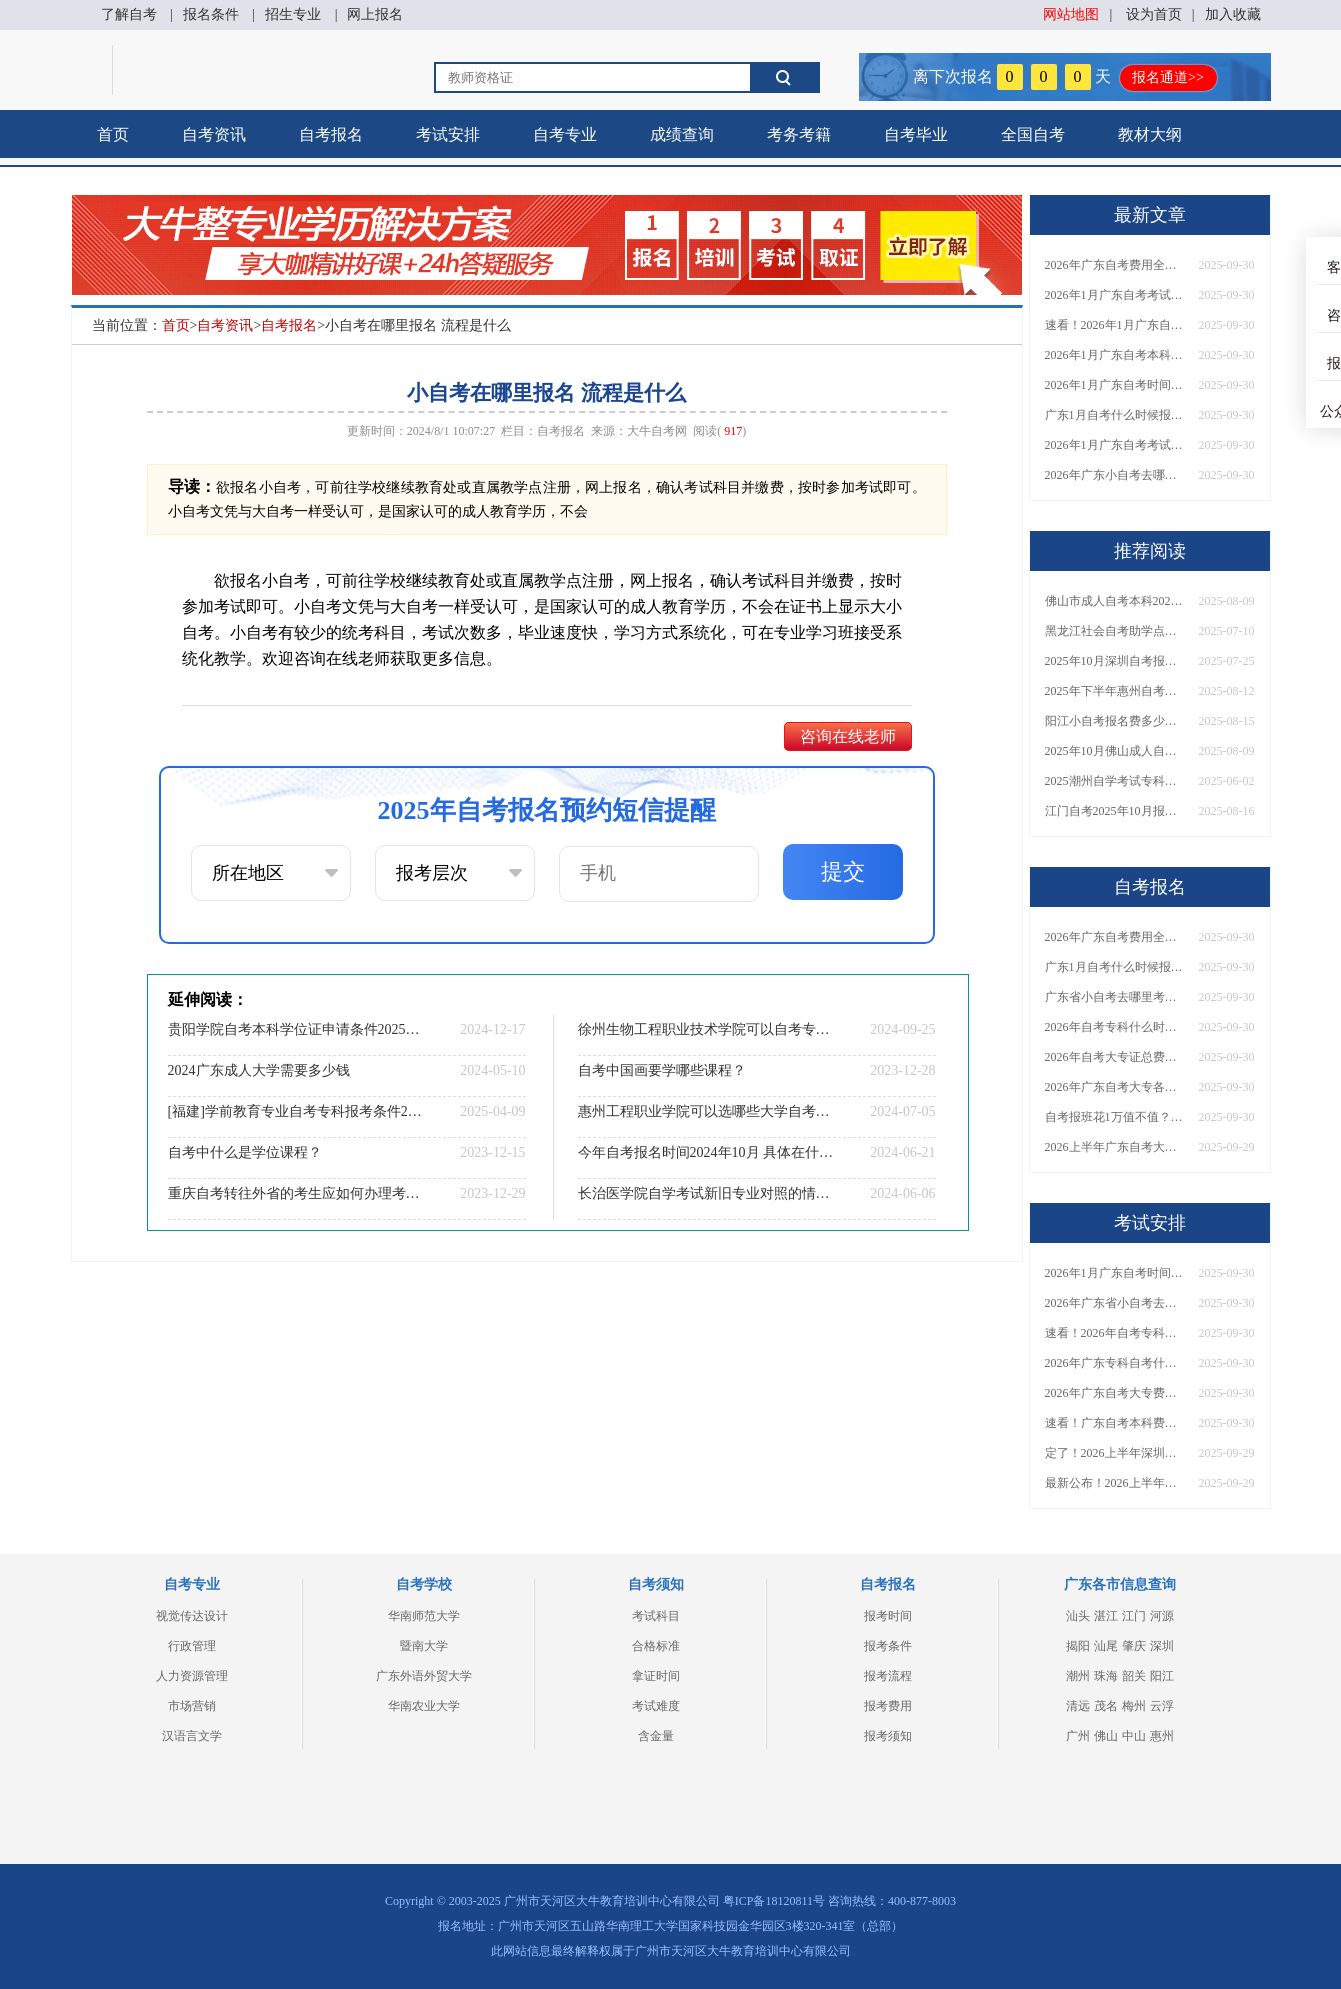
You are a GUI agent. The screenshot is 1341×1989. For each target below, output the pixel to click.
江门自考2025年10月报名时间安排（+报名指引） (1115, 811)
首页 (113, 134)
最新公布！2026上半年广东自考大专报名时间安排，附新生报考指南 (1115, 1483)
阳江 (1162, 1676)
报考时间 (888, 1616)
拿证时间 (656, 1676)
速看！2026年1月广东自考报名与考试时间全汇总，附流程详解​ (1115, 325)
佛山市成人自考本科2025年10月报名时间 (1115, 601)
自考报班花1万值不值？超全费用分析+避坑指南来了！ (1115, 1117)
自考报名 (331, 134)
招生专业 (293, 14)
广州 (1078, 1736)
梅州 (1134, 1706)
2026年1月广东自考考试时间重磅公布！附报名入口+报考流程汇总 (1115, 445)
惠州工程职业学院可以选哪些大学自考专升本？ (706, 1111)
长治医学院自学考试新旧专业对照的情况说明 (706, 1193)
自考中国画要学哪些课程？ (662, 1070)
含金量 (656, 1736)
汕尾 (1106, 1646)
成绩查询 (682, 134)
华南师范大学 (424, 1616)
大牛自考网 (657, 431)
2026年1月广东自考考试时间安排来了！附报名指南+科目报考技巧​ (1115, 295)
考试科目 (656, 1616)
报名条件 (211, 14)
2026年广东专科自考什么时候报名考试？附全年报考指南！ (1115, 1363)
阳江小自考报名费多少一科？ (1115, 721)
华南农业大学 (424, 1706)
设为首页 (1154, 14)
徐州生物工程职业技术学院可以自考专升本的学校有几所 (706, 1029)
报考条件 (888, 1646)
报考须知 (888, 1736)
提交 (843, 871)
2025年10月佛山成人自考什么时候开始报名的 (1115, 751)
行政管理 (192, 1646)
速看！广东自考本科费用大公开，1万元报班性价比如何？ (1115, 1423)
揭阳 (1078, 1646)
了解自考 (129, 14)
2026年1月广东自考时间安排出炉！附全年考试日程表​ (1115, 385)
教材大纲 (1150, 134)
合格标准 (656, 1646)
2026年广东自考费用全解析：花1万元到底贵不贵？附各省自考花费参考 (1115, 265)
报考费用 (888, 1706)
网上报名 (375, 14)
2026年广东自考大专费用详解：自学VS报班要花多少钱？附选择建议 (1115, 1393)
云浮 (1162, 1706)
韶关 (1134, 1676)
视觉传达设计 (192, 1616)
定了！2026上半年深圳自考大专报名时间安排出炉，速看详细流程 (1115, 1453)
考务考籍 (799, 134)
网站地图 (1071, 14)
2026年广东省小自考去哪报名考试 (1115, 1303)
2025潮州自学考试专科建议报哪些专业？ (1115, 781)
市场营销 (192, 1706)
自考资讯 (214, 134)
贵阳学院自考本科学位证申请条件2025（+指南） (296, 1029)
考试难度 (656, 1706)
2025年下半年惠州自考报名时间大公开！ (1115, 691)
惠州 (1162, 1736)
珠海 (1106, 1676)
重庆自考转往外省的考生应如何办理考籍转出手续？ (296, 1193)
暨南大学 (424, 1646)
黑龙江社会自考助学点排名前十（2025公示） (1115, 631)
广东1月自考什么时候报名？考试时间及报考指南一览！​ (1115, 415)
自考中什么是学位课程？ (245, 1152)
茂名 (1106, 1706)
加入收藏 (1233, 14)
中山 (1134, 1736)
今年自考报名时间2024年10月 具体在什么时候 (706, 1152)
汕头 (1078, 1616)
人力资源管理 (192, 1676)
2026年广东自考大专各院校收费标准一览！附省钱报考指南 (1115, 1087)
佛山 (1106, 1736)
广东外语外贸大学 (424, 1676)
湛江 (1106, 1616)
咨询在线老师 (848, 736)
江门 (1134, 1616)
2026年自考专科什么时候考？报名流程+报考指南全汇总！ (1115, 1027)
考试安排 (448, 134)
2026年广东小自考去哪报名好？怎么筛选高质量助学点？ (1115, 475)
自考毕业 (916, 134)
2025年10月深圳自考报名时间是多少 (1115, 661)
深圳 (1162, 1646)
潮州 (1078, 1676)
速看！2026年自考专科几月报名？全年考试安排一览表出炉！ (1115, 1333)
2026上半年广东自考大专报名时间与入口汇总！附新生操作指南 (1115, 1147)
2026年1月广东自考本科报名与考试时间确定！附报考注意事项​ (1115, 355)
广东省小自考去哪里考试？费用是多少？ (1115, 997)
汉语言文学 (192, 1736)
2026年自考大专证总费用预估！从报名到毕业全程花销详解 (1115, 1057)
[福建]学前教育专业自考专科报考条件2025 (296, 1111)
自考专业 (565, 134)
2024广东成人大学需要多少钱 (259, 1070)
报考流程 (888, 1676)
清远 (1078, 1706)
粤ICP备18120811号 (774, 1901)
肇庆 (1134, 1646)
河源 (1162, 1616)
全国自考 (1033, 134)
